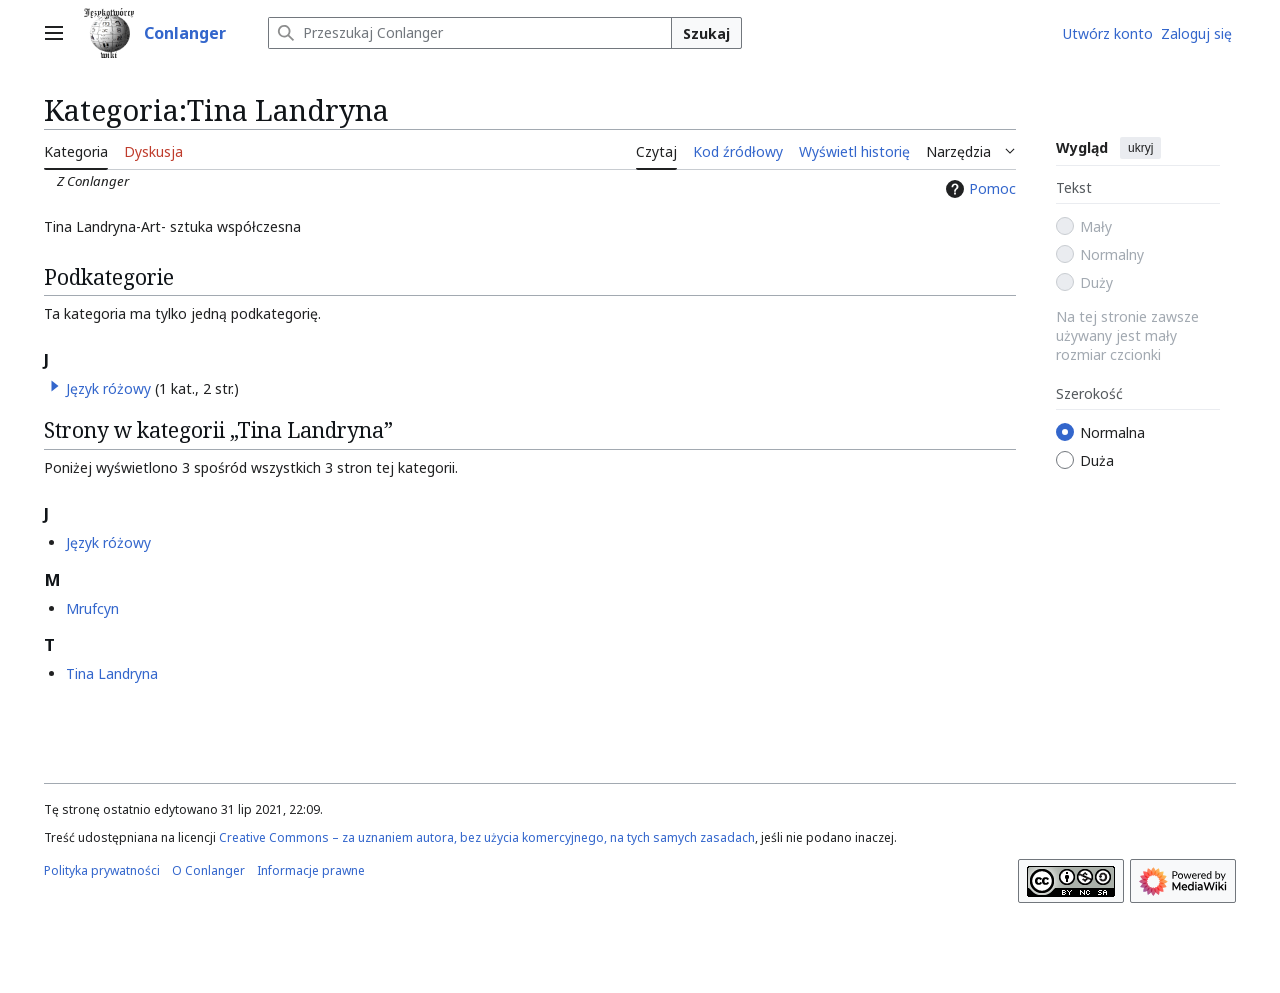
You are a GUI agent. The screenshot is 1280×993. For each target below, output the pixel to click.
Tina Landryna (112, 673)
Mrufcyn (92, 608)
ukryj (1140, 148)
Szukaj (706, 33)
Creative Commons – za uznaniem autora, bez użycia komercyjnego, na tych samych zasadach (487, 837)
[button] (55, 386)
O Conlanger (208, 870)
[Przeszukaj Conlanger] (470, 33)
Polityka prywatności (102, 870)
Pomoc (978, 188)
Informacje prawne (311, 870)
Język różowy (108, 388)
